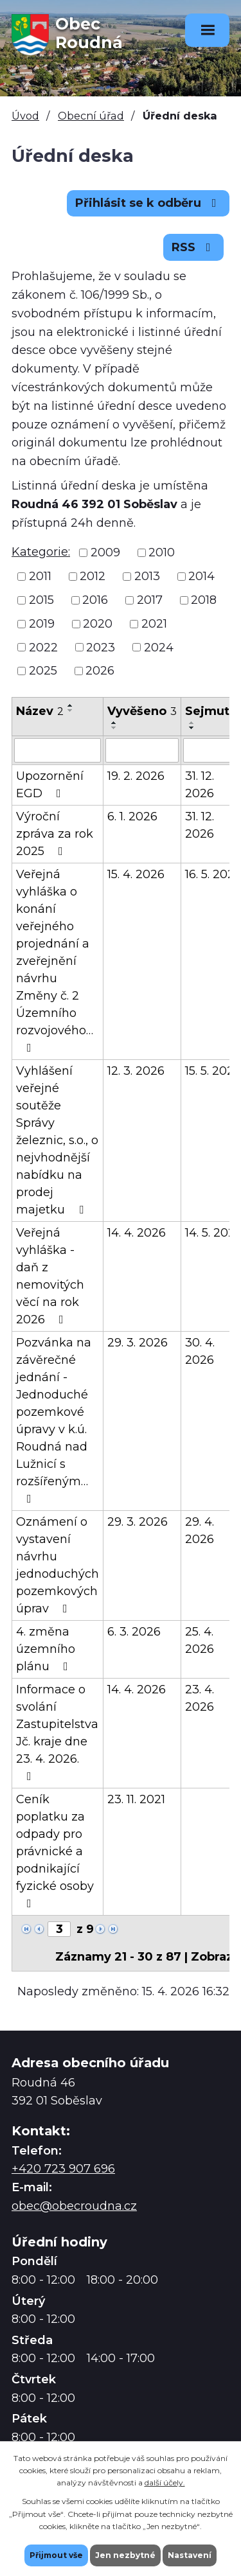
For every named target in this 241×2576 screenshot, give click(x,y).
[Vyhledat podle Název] (57, 750)
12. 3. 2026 (136, 1071)
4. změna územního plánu (45, 1649)
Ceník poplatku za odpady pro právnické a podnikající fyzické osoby (55, 1850)
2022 (43, 647)
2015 (41, 600)
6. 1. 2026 (132, 816)
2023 (100, 647)
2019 (42, 624)
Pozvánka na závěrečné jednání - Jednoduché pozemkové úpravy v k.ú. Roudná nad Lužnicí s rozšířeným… (53, 1420)
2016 (95, 600)
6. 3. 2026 (134, 1632)
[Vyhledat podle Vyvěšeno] (142, 750)
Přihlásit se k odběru (148, 203)
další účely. (165, 2482)
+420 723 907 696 (63, 2169)
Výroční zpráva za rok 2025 (54, 833)
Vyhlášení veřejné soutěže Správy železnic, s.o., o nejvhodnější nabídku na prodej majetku (57, 1140)
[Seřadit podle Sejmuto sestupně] (192, 727)
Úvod (25, 115)
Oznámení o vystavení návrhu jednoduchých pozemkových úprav (57, 1565)
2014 (201, 576)
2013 (147, 576)
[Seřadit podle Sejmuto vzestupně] (192, 722)
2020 (97, 624)
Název (40, 711)
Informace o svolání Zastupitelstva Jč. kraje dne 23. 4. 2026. (57, 1732)
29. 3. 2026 (137, 1343)
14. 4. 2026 (136, 1233)
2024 (159, 647)
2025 (43, 671)
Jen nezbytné (125, 2555)
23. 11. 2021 (136, 1799)
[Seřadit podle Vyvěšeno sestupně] (114, 727)
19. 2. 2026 (136, 776)
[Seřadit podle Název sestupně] (71, 710)
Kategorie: (41, 552)
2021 (154, 624)
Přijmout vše (56, 2555)
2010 (161, 552)
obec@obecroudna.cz (74, 2206)
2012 (92, 576)
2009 (105, 552)
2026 (99, 671)
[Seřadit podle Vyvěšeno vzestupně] (114, 722)
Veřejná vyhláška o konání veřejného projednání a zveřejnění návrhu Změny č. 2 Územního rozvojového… (54, 960)
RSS (194, 247)
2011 (40, 576)
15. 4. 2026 (136, 874)
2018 (204, 600)
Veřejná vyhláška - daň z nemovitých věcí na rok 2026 (50, 1276)
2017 (150, 600)
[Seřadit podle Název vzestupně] (71, 705)
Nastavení (189, 2555)
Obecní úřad (91, 115)
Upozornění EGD (50, 784)
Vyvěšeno (142, 711)
